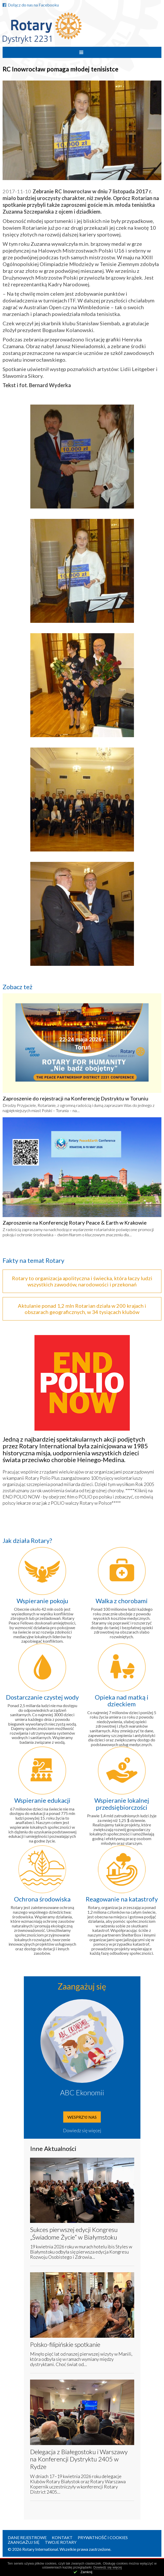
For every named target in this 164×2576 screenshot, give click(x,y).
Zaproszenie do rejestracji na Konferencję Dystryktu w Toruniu (75, 1098)
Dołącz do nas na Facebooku (31, 4)
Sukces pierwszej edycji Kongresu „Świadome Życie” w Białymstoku (74, 2233)
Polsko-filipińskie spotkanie (65, 2344)
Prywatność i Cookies (103, 2537)
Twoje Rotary (60, 2542)
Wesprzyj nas (82, 2117)
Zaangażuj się (24, 2542)
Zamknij (86, 2572)
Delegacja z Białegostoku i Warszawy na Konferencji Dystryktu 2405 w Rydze (79, 2459)
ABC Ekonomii (82, 2092)
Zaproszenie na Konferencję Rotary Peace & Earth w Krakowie (75, 1222)
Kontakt (62, 2537)
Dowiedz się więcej (82, 2130)
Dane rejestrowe (27, 2537)
